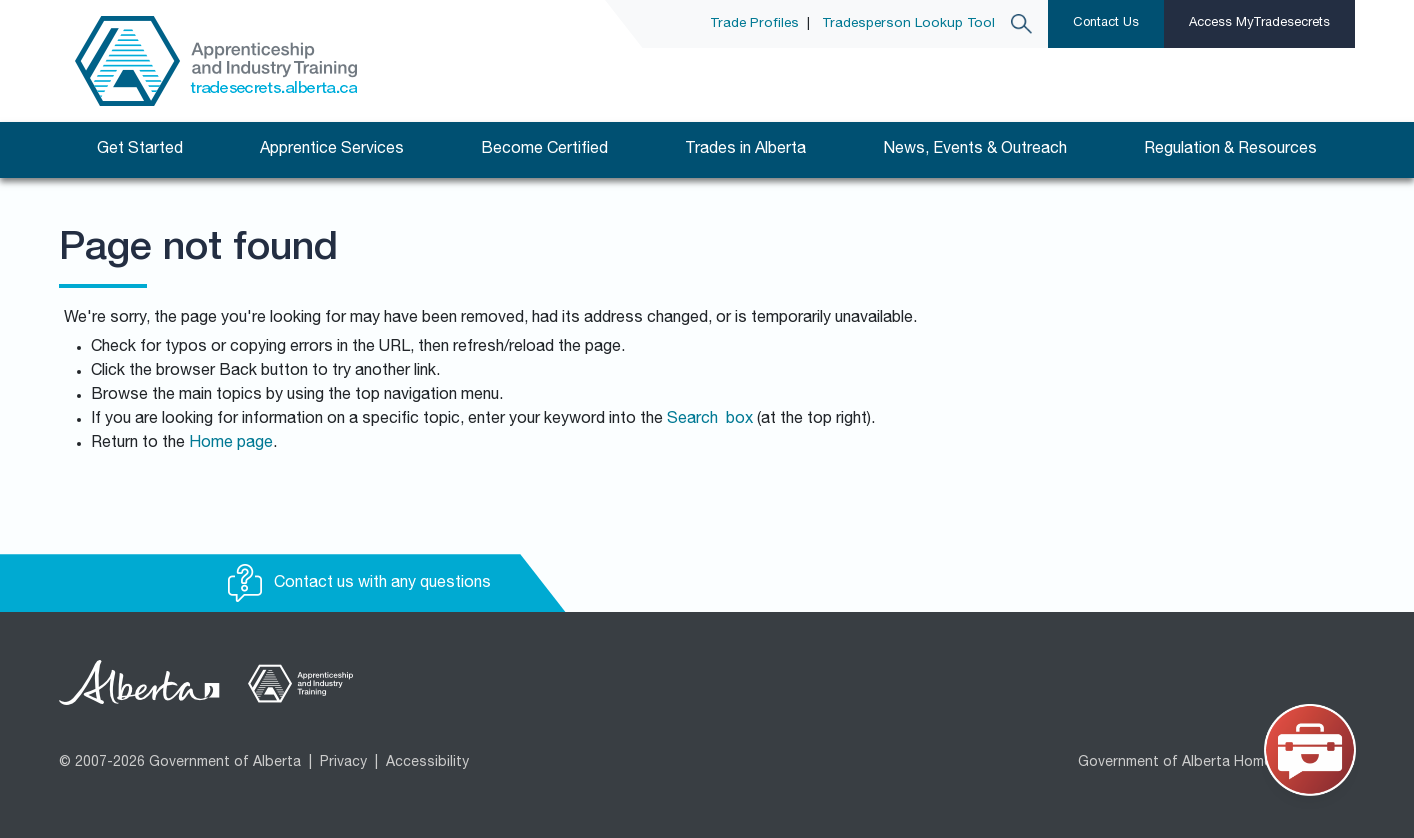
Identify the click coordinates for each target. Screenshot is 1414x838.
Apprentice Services (332, 150)
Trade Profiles (754, 24)
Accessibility (427, 763)
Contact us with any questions (359, 584)
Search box (710, 420)
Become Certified (544, 150)
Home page (231, 444)
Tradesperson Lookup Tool (908, 24)
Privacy (343, 763)
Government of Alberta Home (1175, 763)
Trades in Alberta (745, 150)
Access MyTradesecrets (1259, 23)
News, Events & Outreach (975, 150)
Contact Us (1106, 23)
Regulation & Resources (1230, 150)
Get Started (140, 150)
